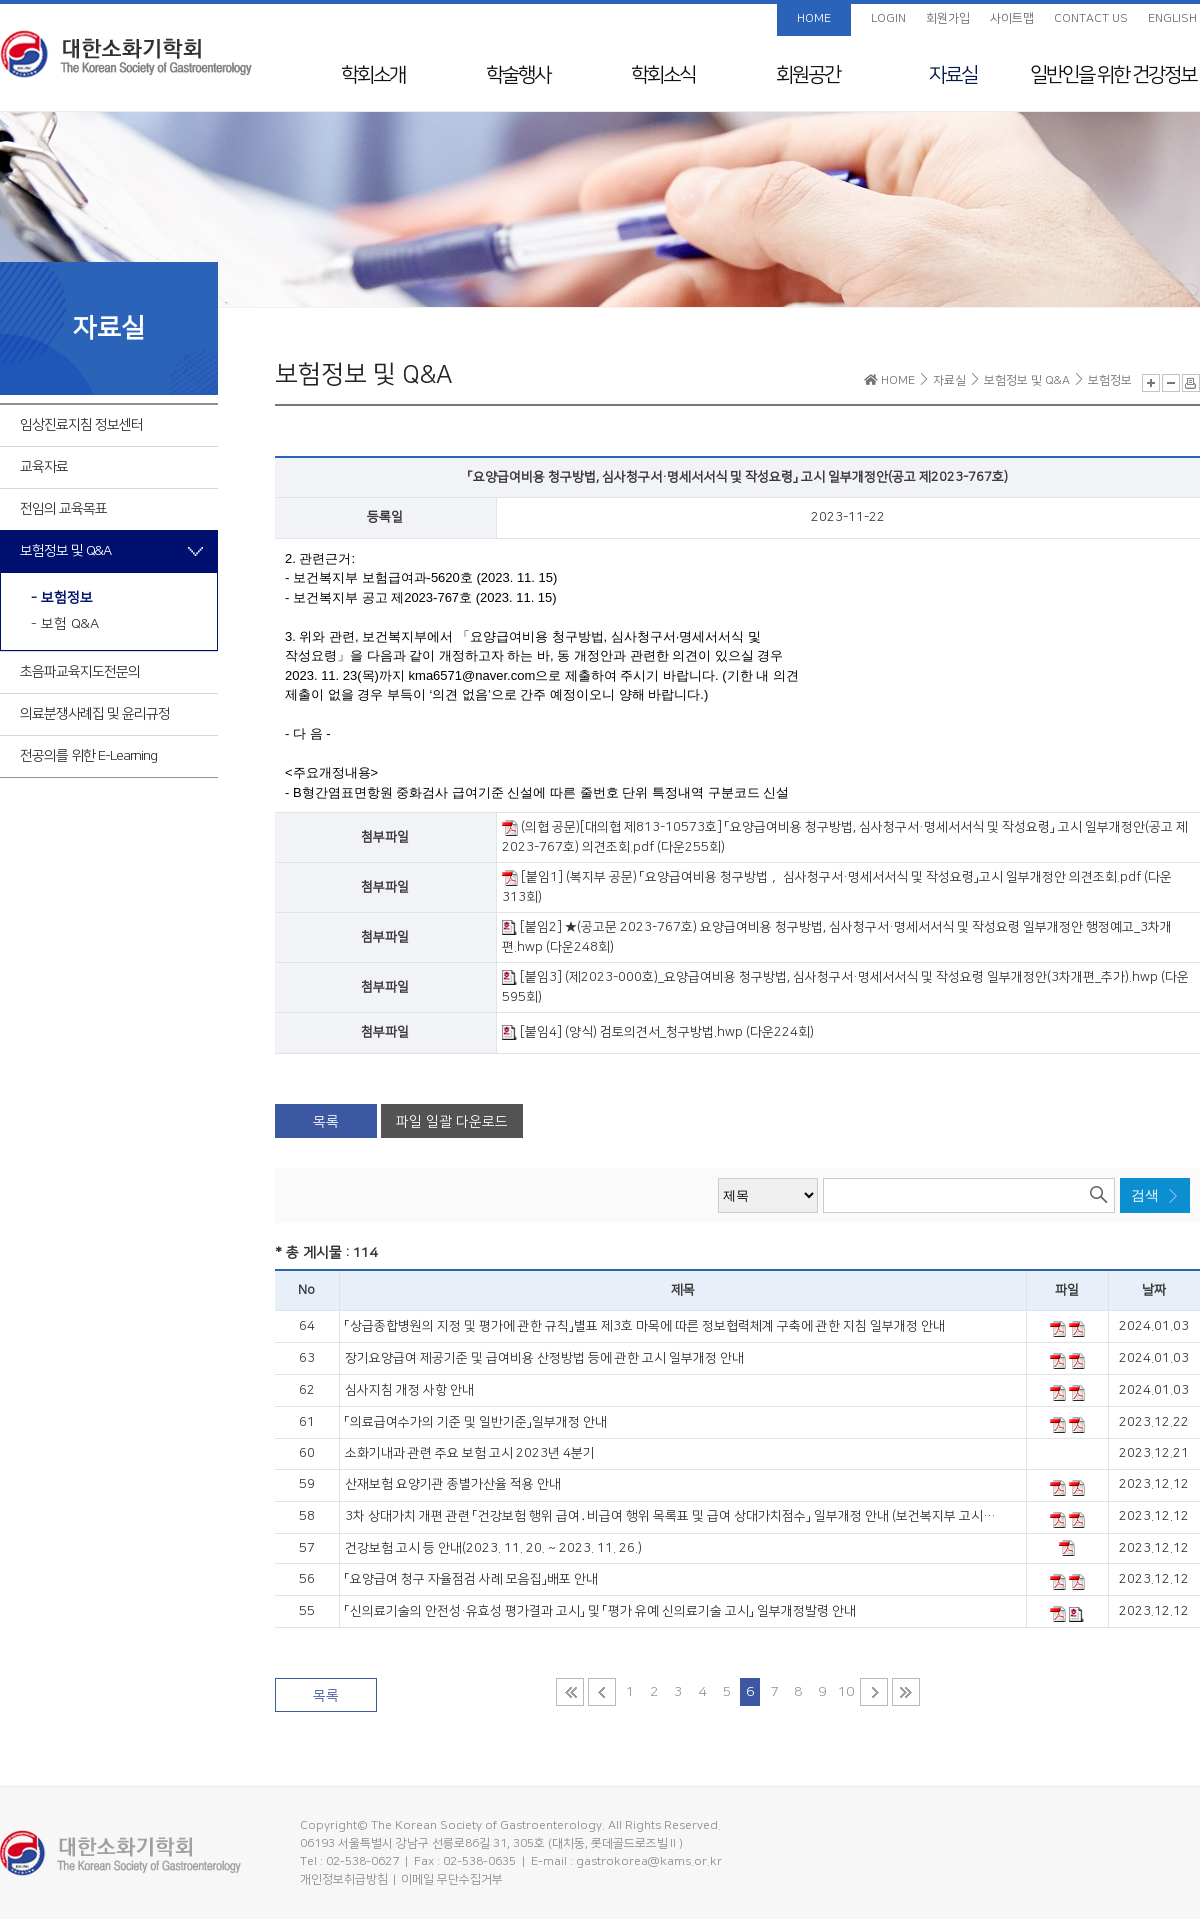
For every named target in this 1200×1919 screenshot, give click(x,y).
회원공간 (808, 75)
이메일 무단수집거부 (452, 1879)
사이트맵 (1012, 18)
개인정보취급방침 (344, 1879)
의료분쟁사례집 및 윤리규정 (95, 714)
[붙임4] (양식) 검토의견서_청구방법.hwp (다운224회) (658, 1032)
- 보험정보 (62, 598)
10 (846, 1692)
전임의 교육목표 (63, 509)
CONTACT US (1091, 18)
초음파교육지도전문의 (80, 672)
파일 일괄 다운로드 (452, 1122)
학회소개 (373, 75)
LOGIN (888, 18)
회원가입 (948, 18)
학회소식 (663, 75)
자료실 (953, 75)
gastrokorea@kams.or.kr (649, 1861)
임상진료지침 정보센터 (81, 425)
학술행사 (518, 75)
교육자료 (44, 467)
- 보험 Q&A (65, 624)
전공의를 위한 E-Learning (88, 756)
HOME (814, 18)
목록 (326, 1122)
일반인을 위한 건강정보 (1113, 75)
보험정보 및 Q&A (65, 551)
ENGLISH (1172, 18)
